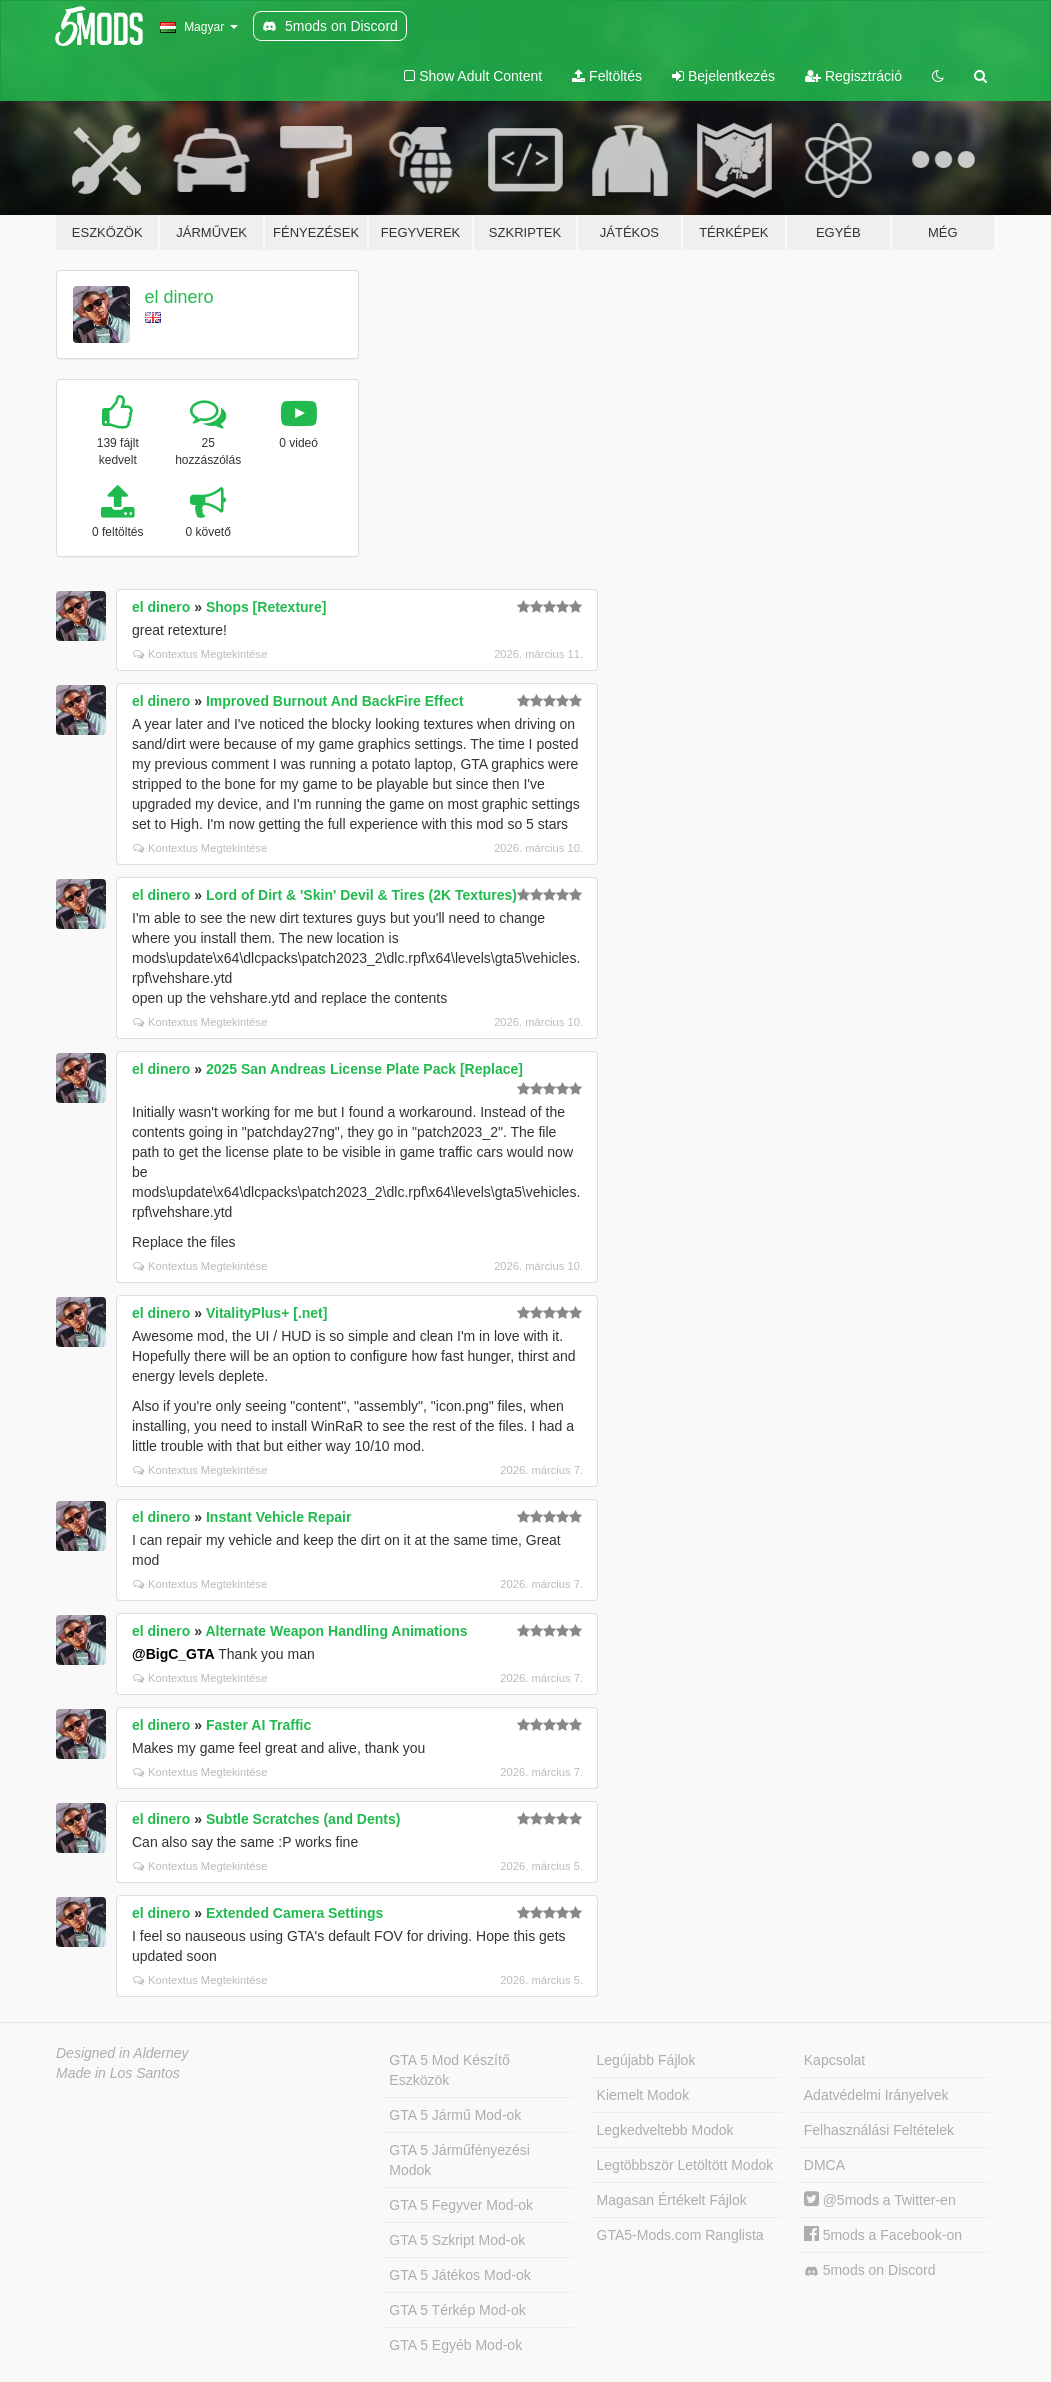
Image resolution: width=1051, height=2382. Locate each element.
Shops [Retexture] (266, 607)
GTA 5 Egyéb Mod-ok (455, 2345)
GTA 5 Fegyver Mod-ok (461, 2205)
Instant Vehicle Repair (279, 1517)
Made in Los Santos (118, 2073)
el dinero (179, 297)
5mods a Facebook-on (883, 2235)
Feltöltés (607, 76)
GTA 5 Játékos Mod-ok (459, 2275)
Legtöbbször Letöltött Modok (685, 2165)
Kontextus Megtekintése (200, 654)
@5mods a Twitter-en (880, 2200)
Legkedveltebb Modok (665, 2130)
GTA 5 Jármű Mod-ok (455, 2115)
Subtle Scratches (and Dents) (303, 1819)
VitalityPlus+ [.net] (267, 1313)
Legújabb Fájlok (646, 2060)
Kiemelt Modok (643, 2095)
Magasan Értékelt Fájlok (672, 2200)
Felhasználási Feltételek (879, 2130)
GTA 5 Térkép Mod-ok (457, 2310)
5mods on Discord (870, 2270)
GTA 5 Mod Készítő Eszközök (449, 2070)
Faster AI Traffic (258, 1725)
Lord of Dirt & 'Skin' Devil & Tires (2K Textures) (361, 895)
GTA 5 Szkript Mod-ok (457, 2240)
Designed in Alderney (122, 2053)
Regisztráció (853, 76)
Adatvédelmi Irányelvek (876, 2095)
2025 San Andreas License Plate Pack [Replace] (364, 1069)
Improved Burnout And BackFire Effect (335, 701)
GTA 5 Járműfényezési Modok (459, 2160)
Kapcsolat (834, 2060)
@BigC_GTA (173, 1654)
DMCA (824, 2165)
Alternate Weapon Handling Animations (336, 1631)
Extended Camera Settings (294, 1913)
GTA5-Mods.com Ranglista (680, 2235)
